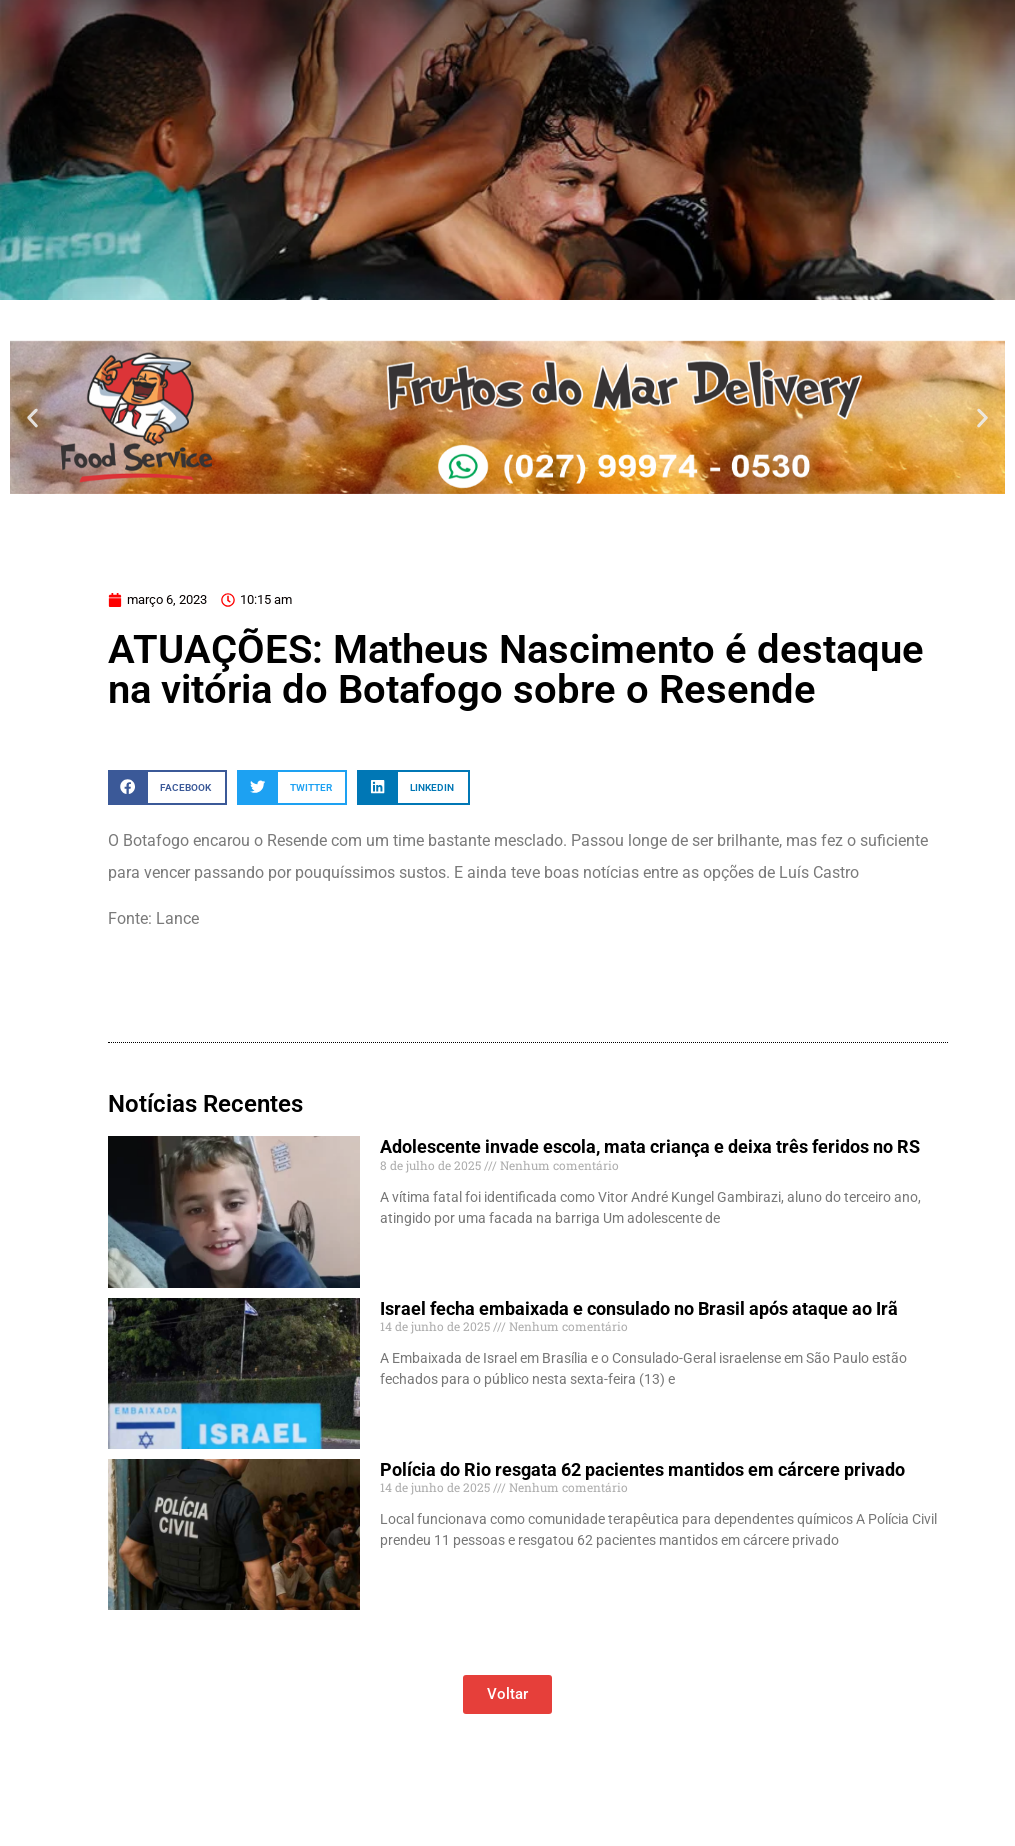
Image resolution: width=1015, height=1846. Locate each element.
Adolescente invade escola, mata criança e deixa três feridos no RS (650, 1146)
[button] (32, 417)
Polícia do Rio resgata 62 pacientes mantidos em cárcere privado (642, 1469)
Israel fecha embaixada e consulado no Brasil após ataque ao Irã (639, 1308)
